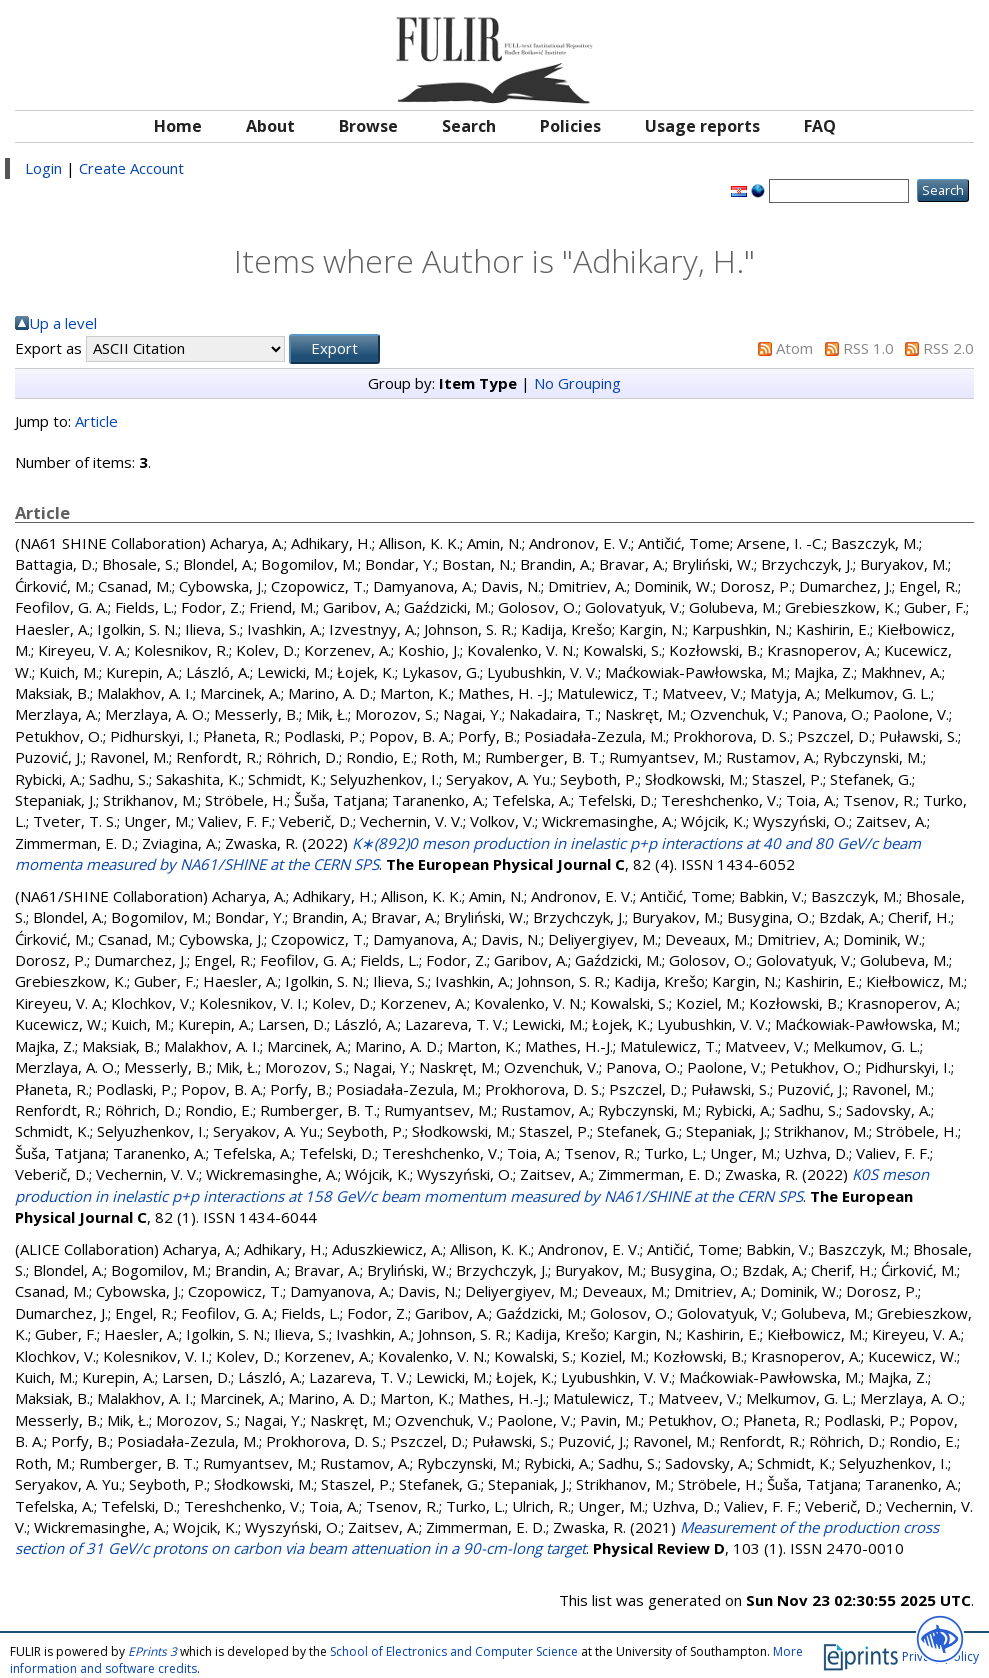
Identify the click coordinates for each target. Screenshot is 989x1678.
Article (96, 421)
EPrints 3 (152, 1651)
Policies (570, 126)
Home (178, 126)
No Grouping (577, 383)
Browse (368, 126)
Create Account (131, 168)
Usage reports (702, 126)
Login (43, 168)
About (270, 126)
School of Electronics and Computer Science (454, 1651)
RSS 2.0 (948, 348)
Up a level (63, 323)
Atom (794, 348)
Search (469, 126)
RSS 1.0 (868, 348)
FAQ (820, 126)
